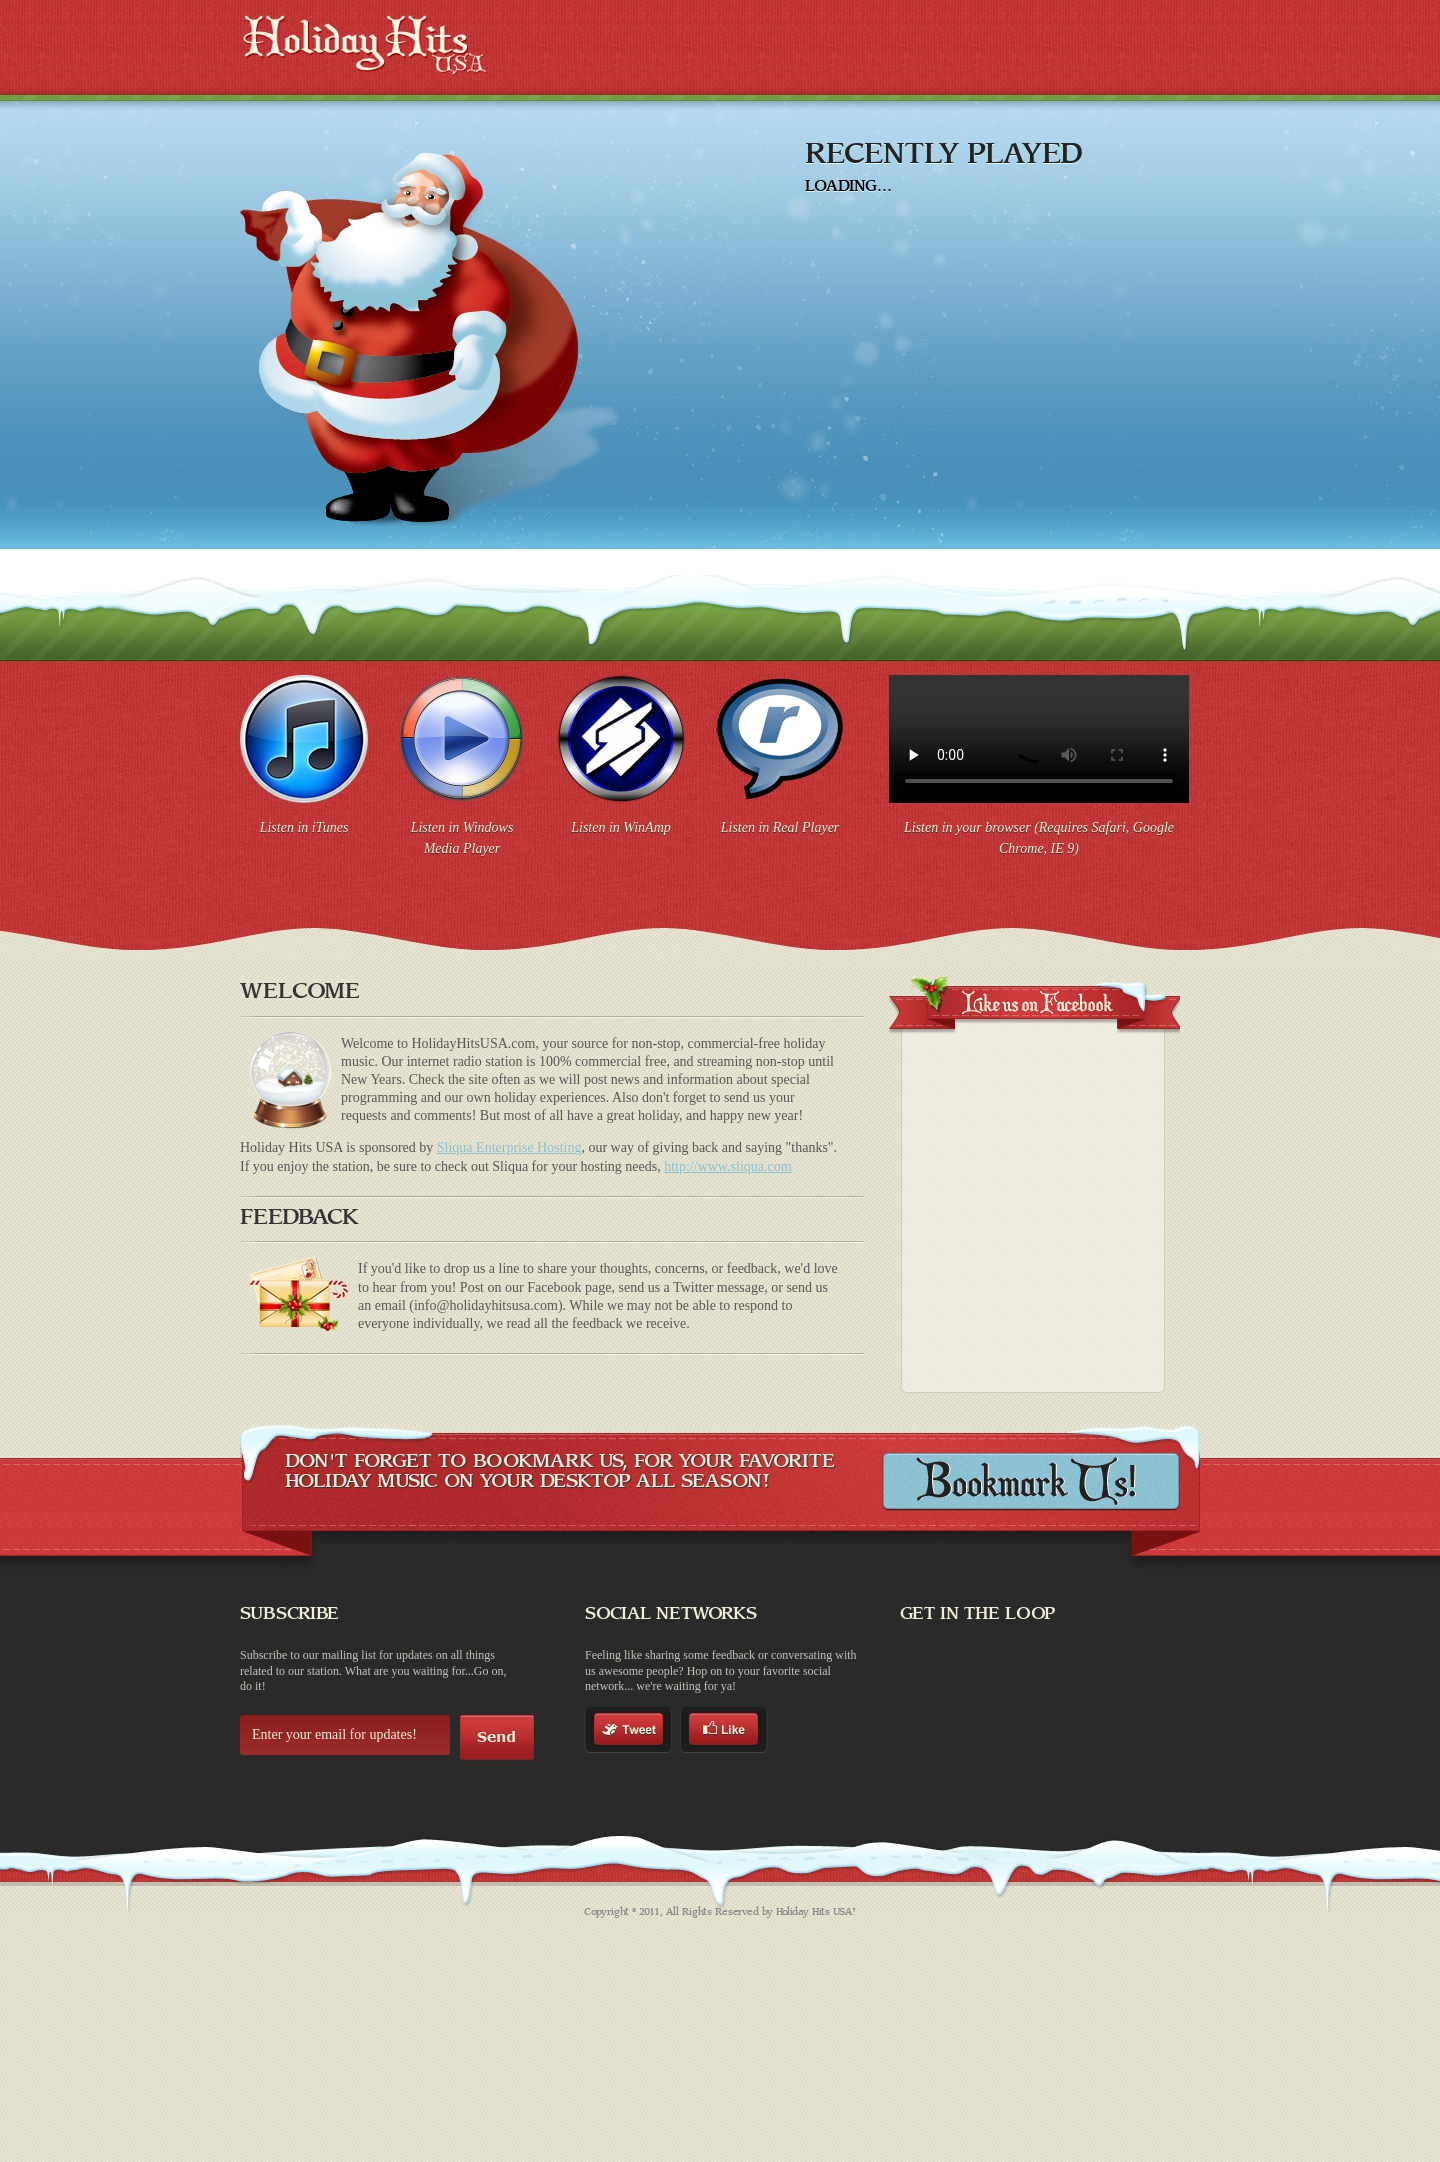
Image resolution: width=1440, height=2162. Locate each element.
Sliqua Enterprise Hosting (509, 1147)
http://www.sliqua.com (727, 1166)
